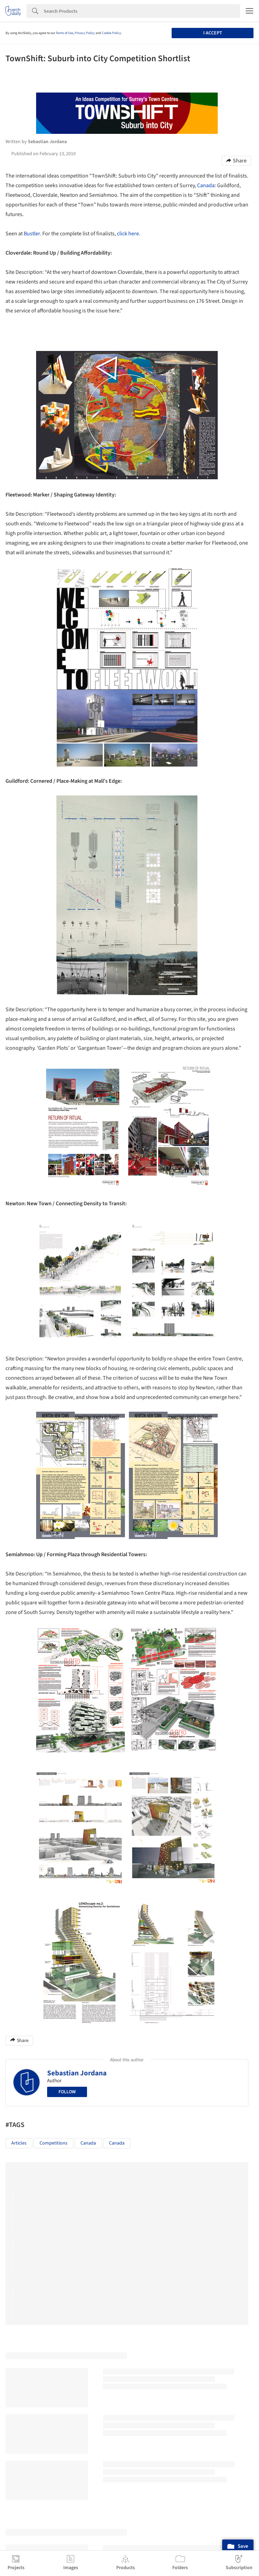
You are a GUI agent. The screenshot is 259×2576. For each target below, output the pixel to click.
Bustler (32, 233)
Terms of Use (64, 33)
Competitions (53, 2143)
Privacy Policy (85, 33)
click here (128, 233)
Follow (67, 2091)
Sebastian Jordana (77, 2073)
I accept (212, 33)
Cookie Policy (111, 33)
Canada (206, 185)
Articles (18, 2143)
